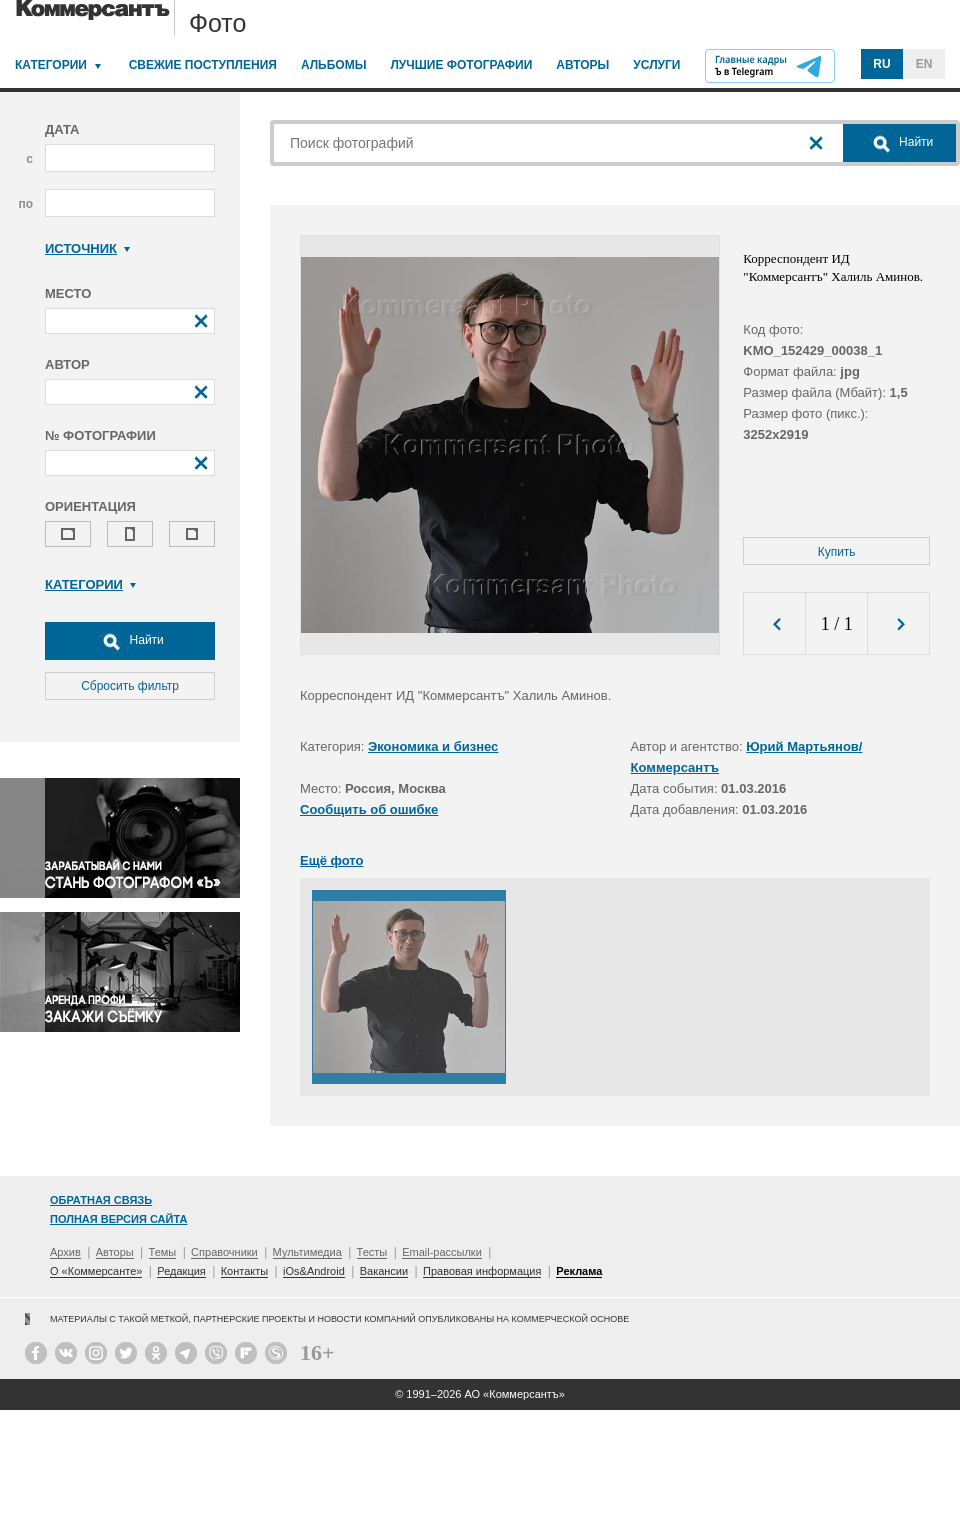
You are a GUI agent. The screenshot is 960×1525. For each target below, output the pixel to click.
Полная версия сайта (118, 1219)
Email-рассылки (442, 1252)
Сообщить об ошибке (369, 809)
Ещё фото (331, 860)
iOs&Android (314, 1271)
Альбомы (334, 65)
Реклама (579, 1271)
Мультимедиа (307, 1252)
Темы (163, 1252)
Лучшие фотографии (461, 65)
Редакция (181, 1271)
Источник (87, 248)
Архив (65, 1252)
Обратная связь (101, 1200)
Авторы (582, 65)
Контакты (245, 1271)
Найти (130, 641)
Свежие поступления (203, 65)
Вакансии (384, 1271)
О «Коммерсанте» (96, 1271)
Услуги (656, 65)
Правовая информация (482, 1271)
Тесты (372, 1252)
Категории (51, 65)
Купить (837, 552)
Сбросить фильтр (130, 686)
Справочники (224, 1252)
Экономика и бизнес (433, 746)
